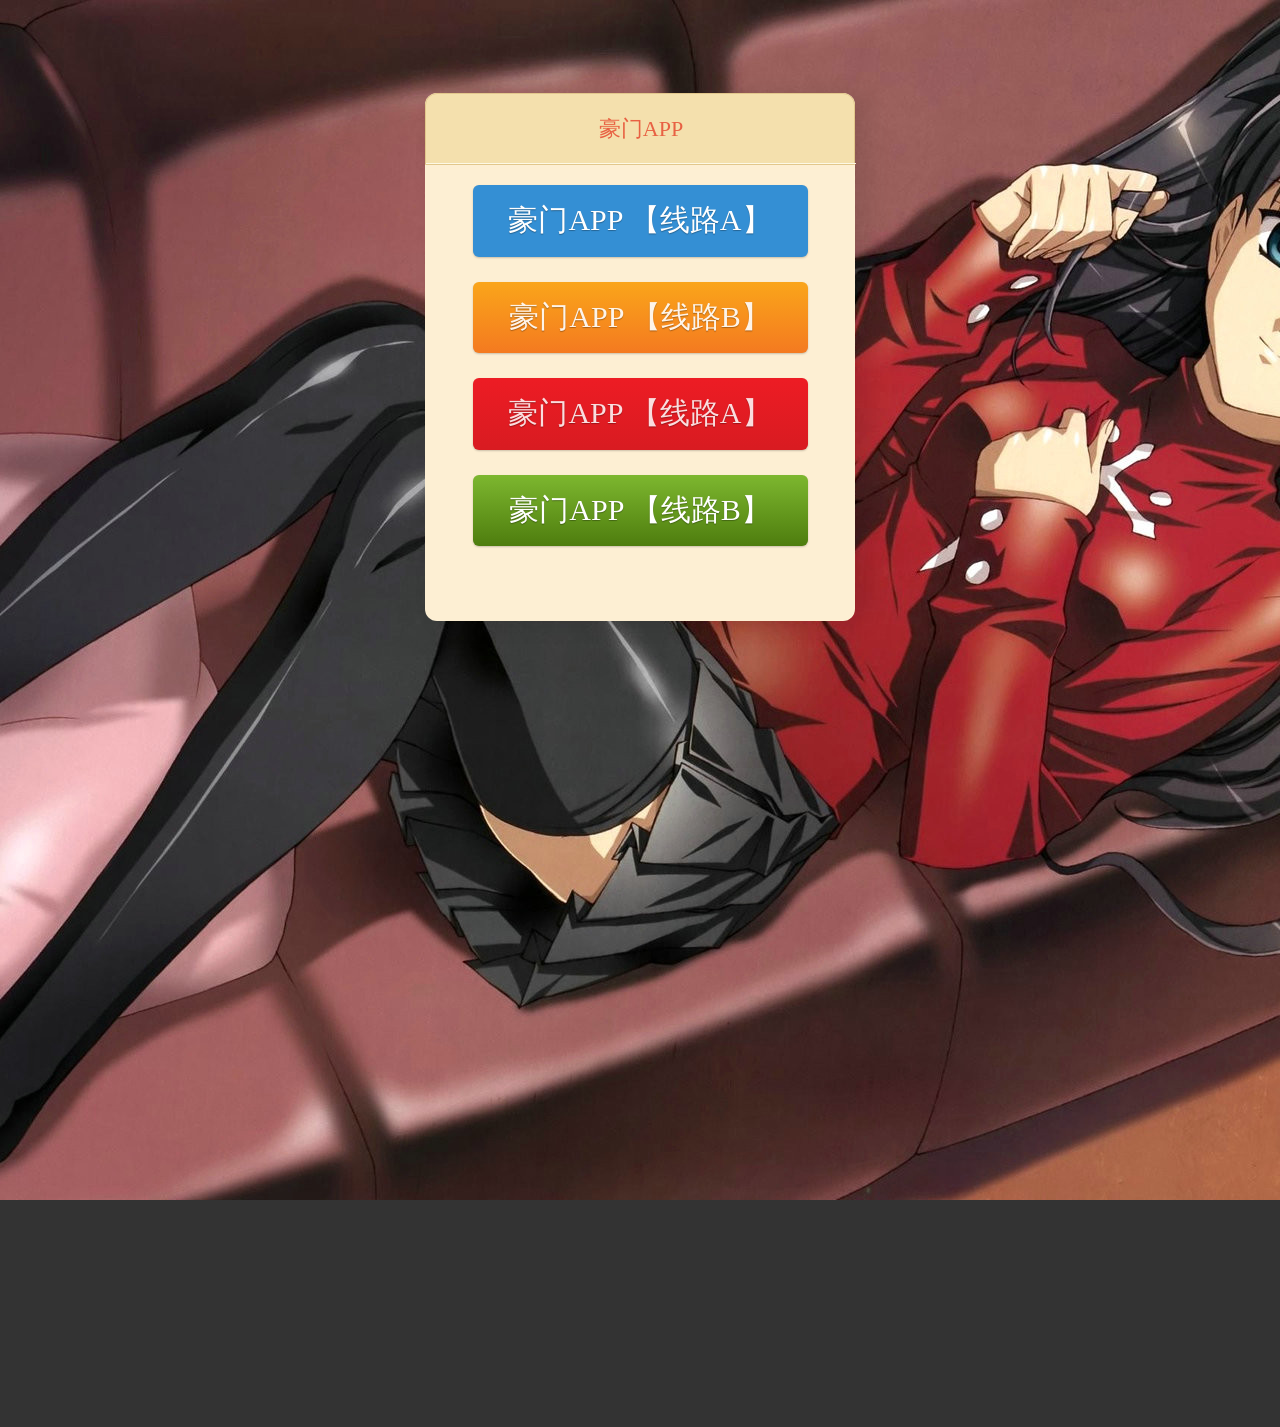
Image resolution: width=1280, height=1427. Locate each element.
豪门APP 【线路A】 (639, 219)
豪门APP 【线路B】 (639, 316)
